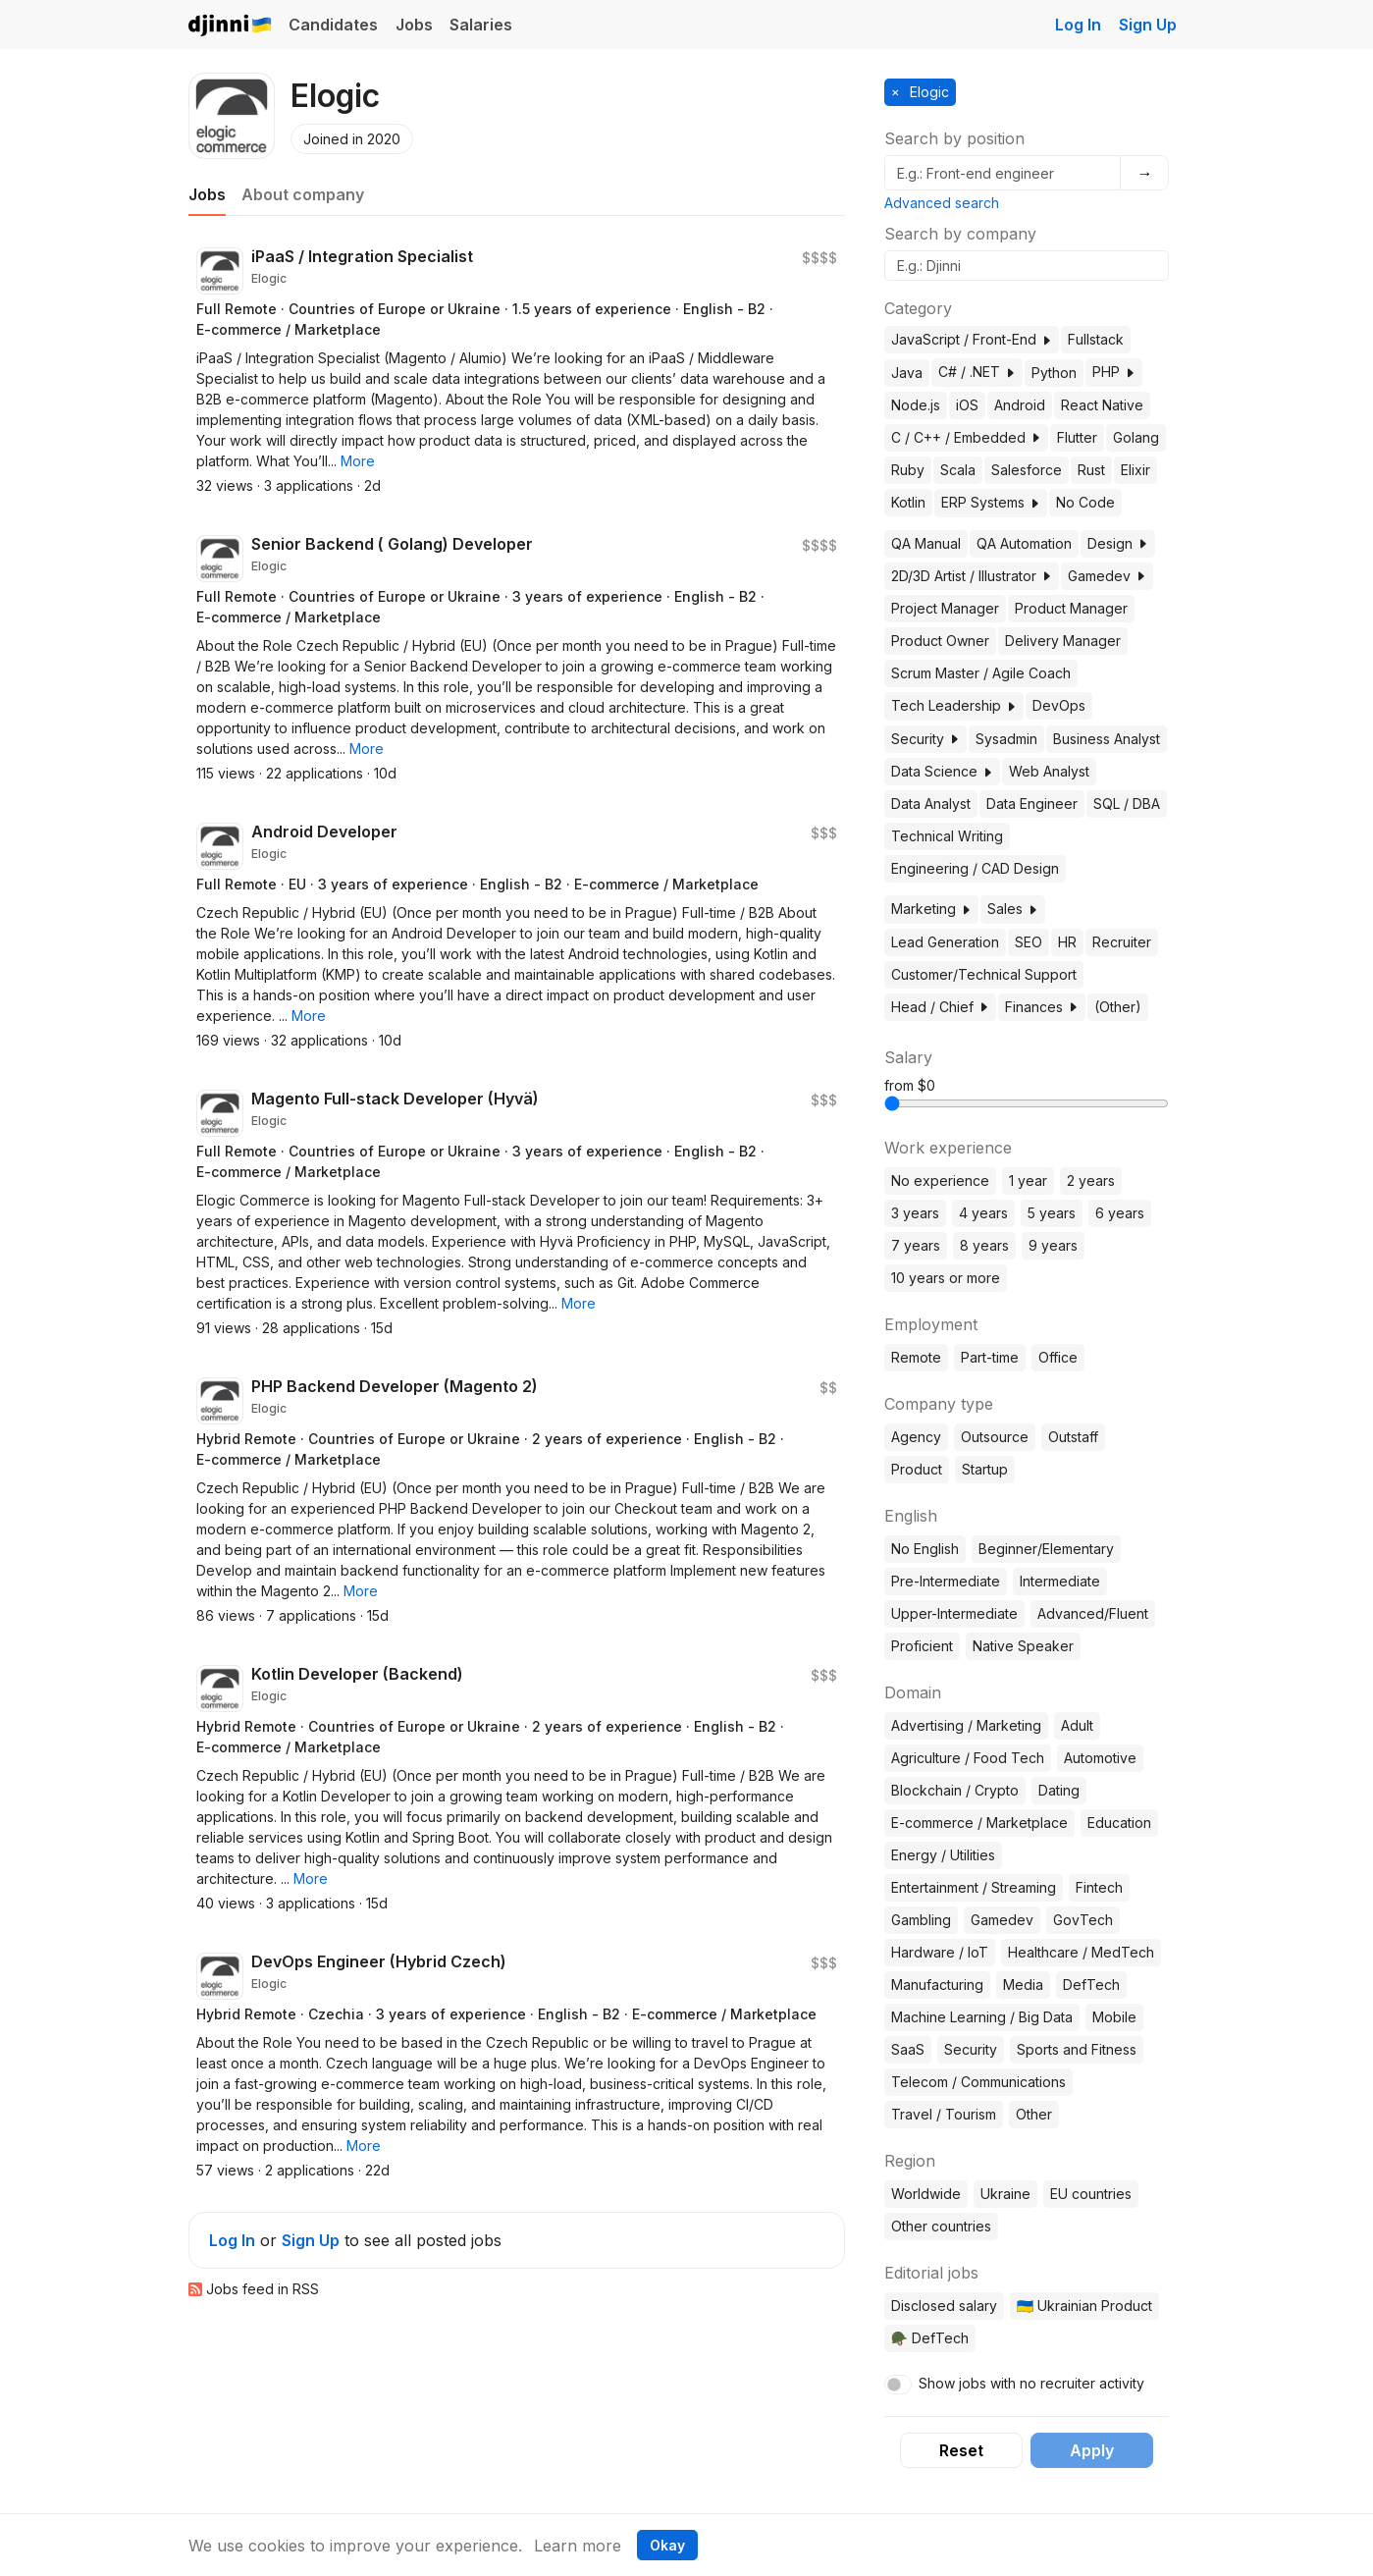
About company (302, 194)
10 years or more (945, 1277)
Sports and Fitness (1076, 2049)
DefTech (1091, 1984)
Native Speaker (1023, 1645)
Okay (667, 2545)
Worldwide (926, 2193)
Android (1019, 405)
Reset (961, 2450)
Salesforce (1026, 469)
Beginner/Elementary (1046, 1548)
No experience (940, 1180)
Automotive (1100, 1757)
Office (1058, 1357)
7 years (915, 1245)
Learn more (577, 2545)
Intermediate (1060, 1581)
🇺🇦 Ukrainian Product (1084, 2305)
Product (916, 1469)
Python (1054, 372)
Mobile (1114, 2017)
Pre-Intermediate (945, 1581)
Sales (1012, 908)
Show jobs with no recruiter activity (1031, 2383)
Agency (916, 1436)
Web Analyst (1049, 771)
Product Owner (940, 640)
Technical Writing (947, 836)
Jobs (414, 24)
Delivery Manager (1063, 640)
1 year (1028, 1180)
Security (925, 738)
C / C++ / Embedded (966, 437)
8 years (984, 1245)
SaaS (907, 2049)
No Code (1085, 502)
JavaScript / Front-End (971, 339)
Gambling (921, 1919)
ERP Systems (990, 502)
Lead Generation (945, 942)
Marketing (931, 908)
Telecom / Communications (978, 2081)
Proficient (922, 1645)
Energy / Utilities (943, 1855)
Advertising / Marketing (966, 1725)
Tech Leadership (954, 705)
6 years (1119, 1213)
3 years (915, 1213)
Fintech (1099, 1887)
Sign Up (1148, 24)
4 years (983, 1213)
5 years (1052, 1213)
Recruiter (1121, 942)
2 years (1091, 1180)
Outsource (995, 1436)
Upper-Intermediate (954, 1613)
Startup (985, 1469)
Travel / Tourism (943, 2114)
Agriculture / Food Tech (967, 1757)
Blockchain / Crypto (955, 1790)
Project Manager (945, 608)
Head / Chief (940, 1006)
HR (1067, 942)
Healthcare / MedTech (1081, 1952)
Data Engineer (1032, 803)
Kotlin (908, 502)
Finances (1042, 1006)
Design (1117, 543)
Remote (916, 1357)
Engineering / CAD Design (975, 868)
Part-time (990, 1357)
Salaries (480, 24)
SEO (1028, 942)
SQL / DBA (1126, 803)
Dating (1059, 1790)
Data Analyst (931, 803)
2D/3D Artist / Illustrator (971, 575)
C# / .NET (977, 371)
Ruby (907, 469)
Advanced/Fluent (1092, 1613)
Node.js (915, 405)
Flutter (1077, 437)
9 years (1053, 1245)
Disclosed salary (944, 2305)
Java (907, 372)
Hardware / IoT (939, 1952)
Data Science (942, 771)
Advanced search (941, 202)
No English (925, 1548)
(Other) (1117, 1006)
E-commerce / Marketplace (979, 1822)
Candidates (333, 24)
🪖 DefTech (930, 2338)
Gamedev (1107, 575)
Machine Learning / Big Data (982, 2017)
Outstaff (1073, 1436)
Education (1119, 1822)
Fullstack (1096, 339)
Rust (1091, 469)
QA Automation (1024, 543)
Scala (958, 469)
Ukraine (1005, 2193)
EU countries (1091, 2193)
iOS (967, 405)
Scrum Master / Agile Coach (981, 673)
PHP (1113, 371)
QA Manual (926, 543)
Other (1034, 2114)
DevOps (1058, 705)
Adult (1077, 1725)
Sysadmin (1006, 738)
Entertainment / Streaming (973, 1887)
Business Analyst (1106, 738)
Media (1023, 1984)
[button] (358, 461)
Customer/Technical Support (984, 974)
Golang (1136, 437)
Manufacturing (937, 1984)
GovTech (1083, 1919)
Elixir (1135, 469)
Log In (1078, 24)
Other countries (941, 2226)
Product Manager (1071, 608)
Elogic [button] (927, 91)
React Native (1102, 405)
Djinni (230, 26)
